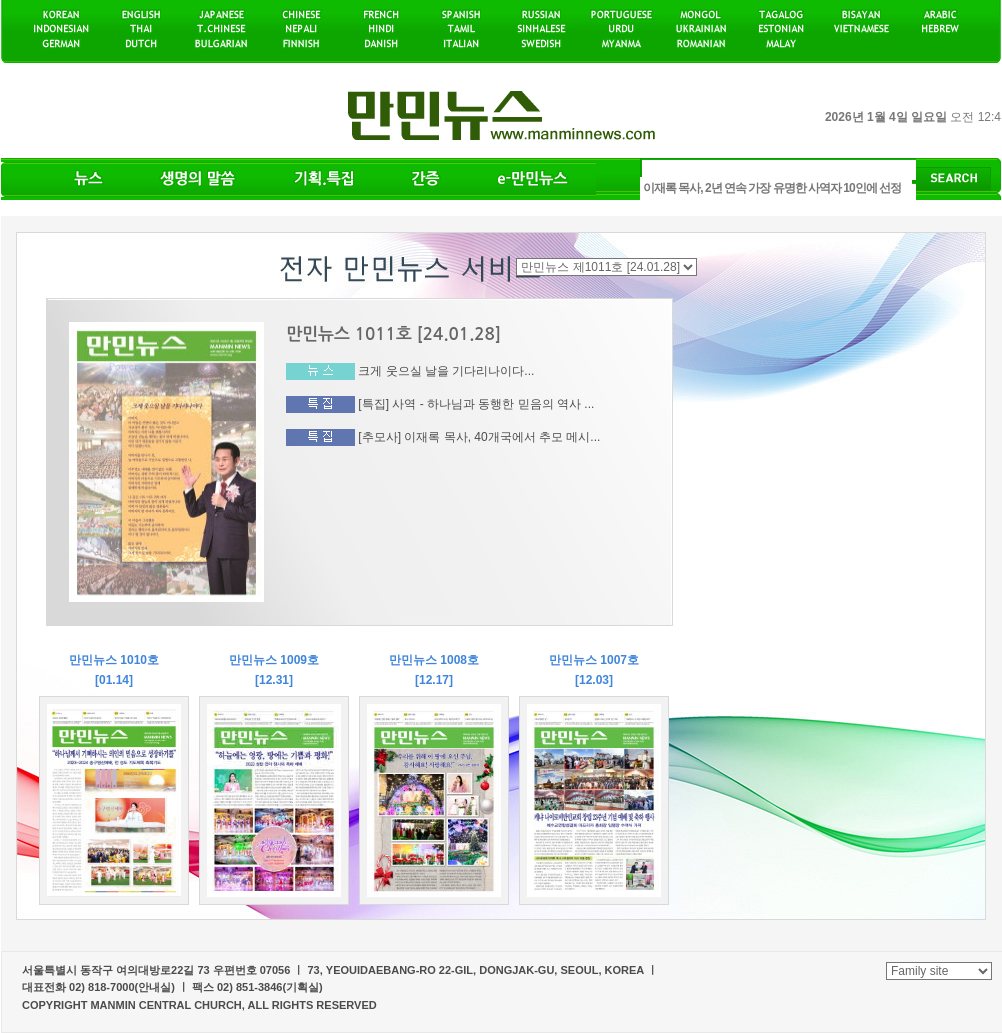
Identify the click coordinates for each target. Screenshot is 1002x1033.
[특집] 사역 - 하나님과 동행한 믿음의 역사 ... (476, 404)
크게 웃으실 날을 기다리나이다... (446, 371)
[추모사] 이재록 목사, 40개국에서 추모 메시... (479, 436)
